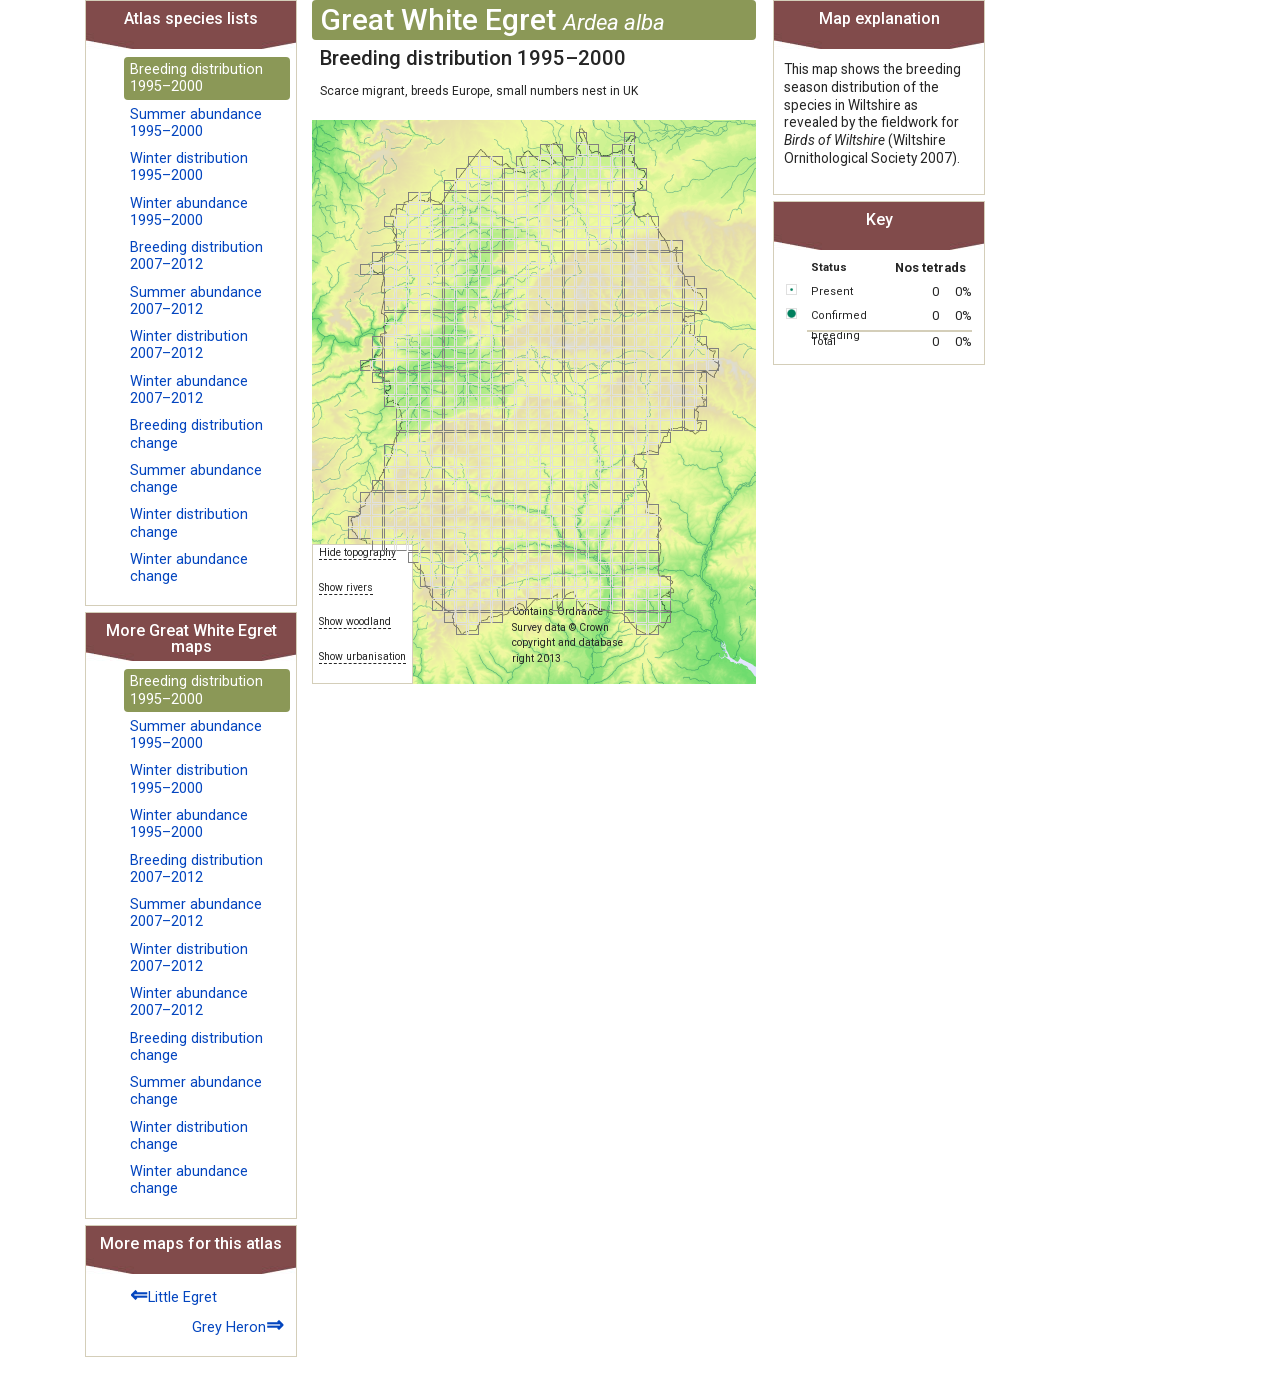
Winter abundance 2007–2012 (189, 390)
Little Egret (173, 1294)
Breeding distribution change (196, 434)
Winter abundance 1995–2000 (189, 212)
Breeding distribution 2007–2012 (196, 256)
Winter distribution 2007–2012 (189, 345)
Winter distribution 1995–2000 (189, 167)
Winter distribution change (189, 523)
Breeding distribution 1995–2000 (196, 78)
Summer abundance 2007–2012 (196, 301)
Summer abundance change (196, 479)
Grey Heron (238, 1324)
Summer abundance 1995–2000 (196, 123)
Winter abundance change (189, 568)
